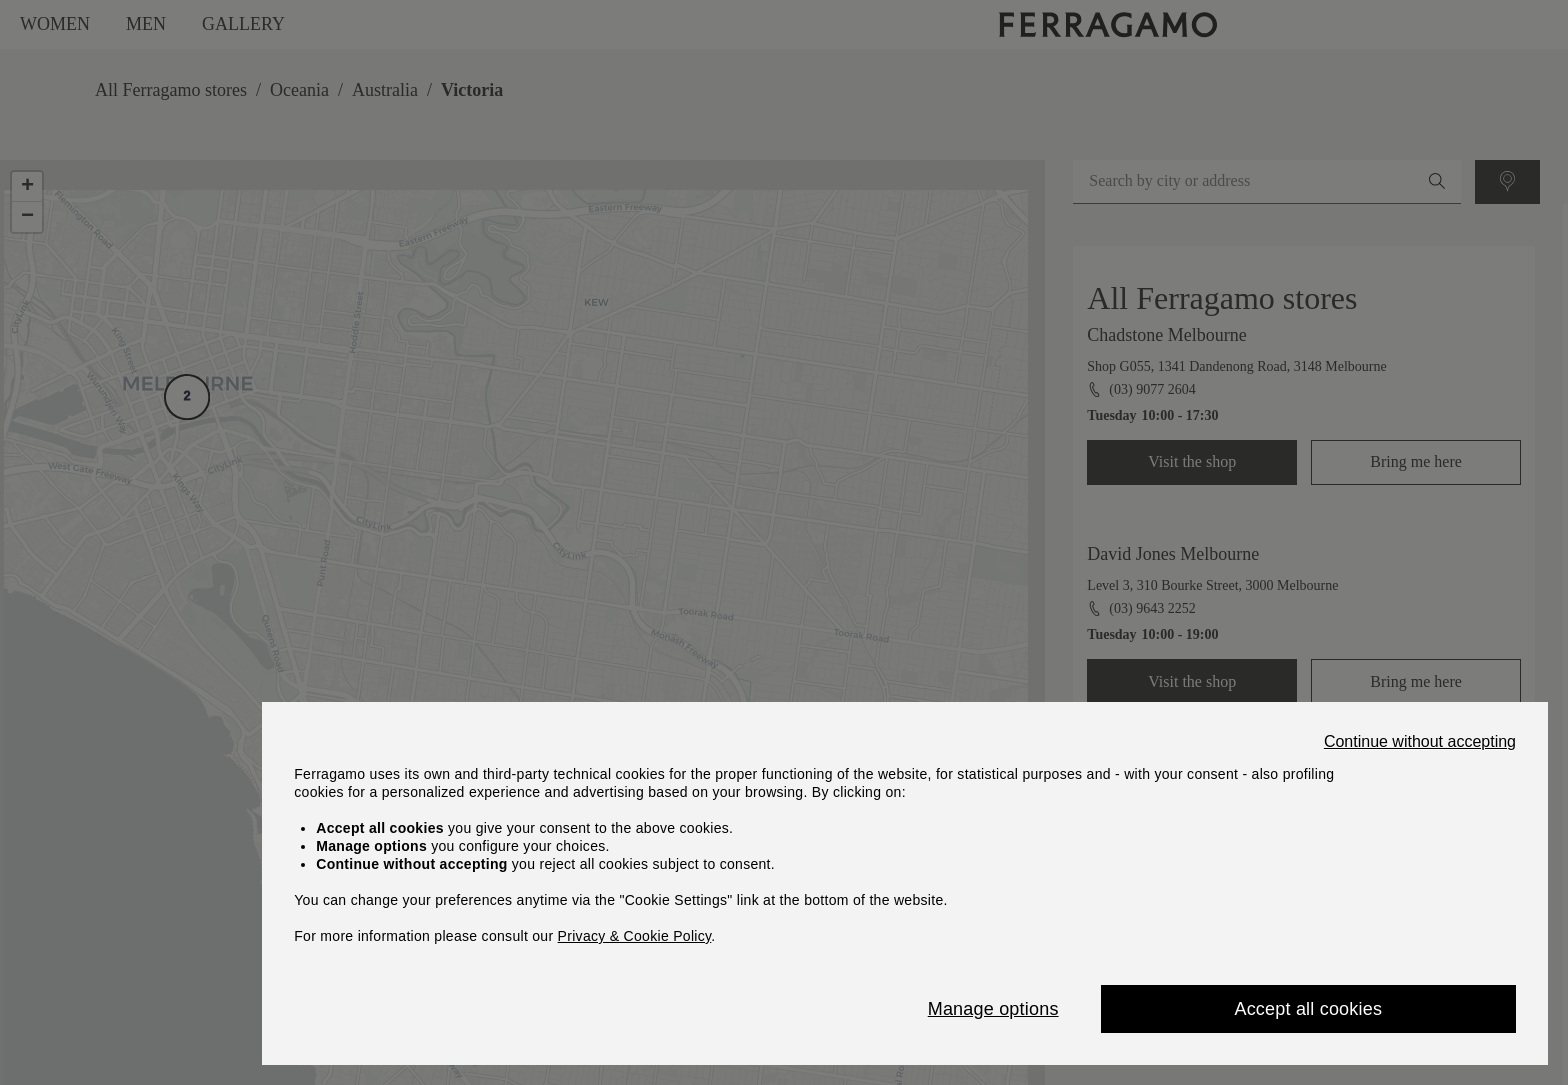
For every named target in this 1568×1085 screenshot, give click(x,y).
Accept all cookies (1308, 1009)
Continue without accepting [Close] (1420, 742)
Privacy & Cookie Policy (635, 936)
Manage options (993, 1009)
